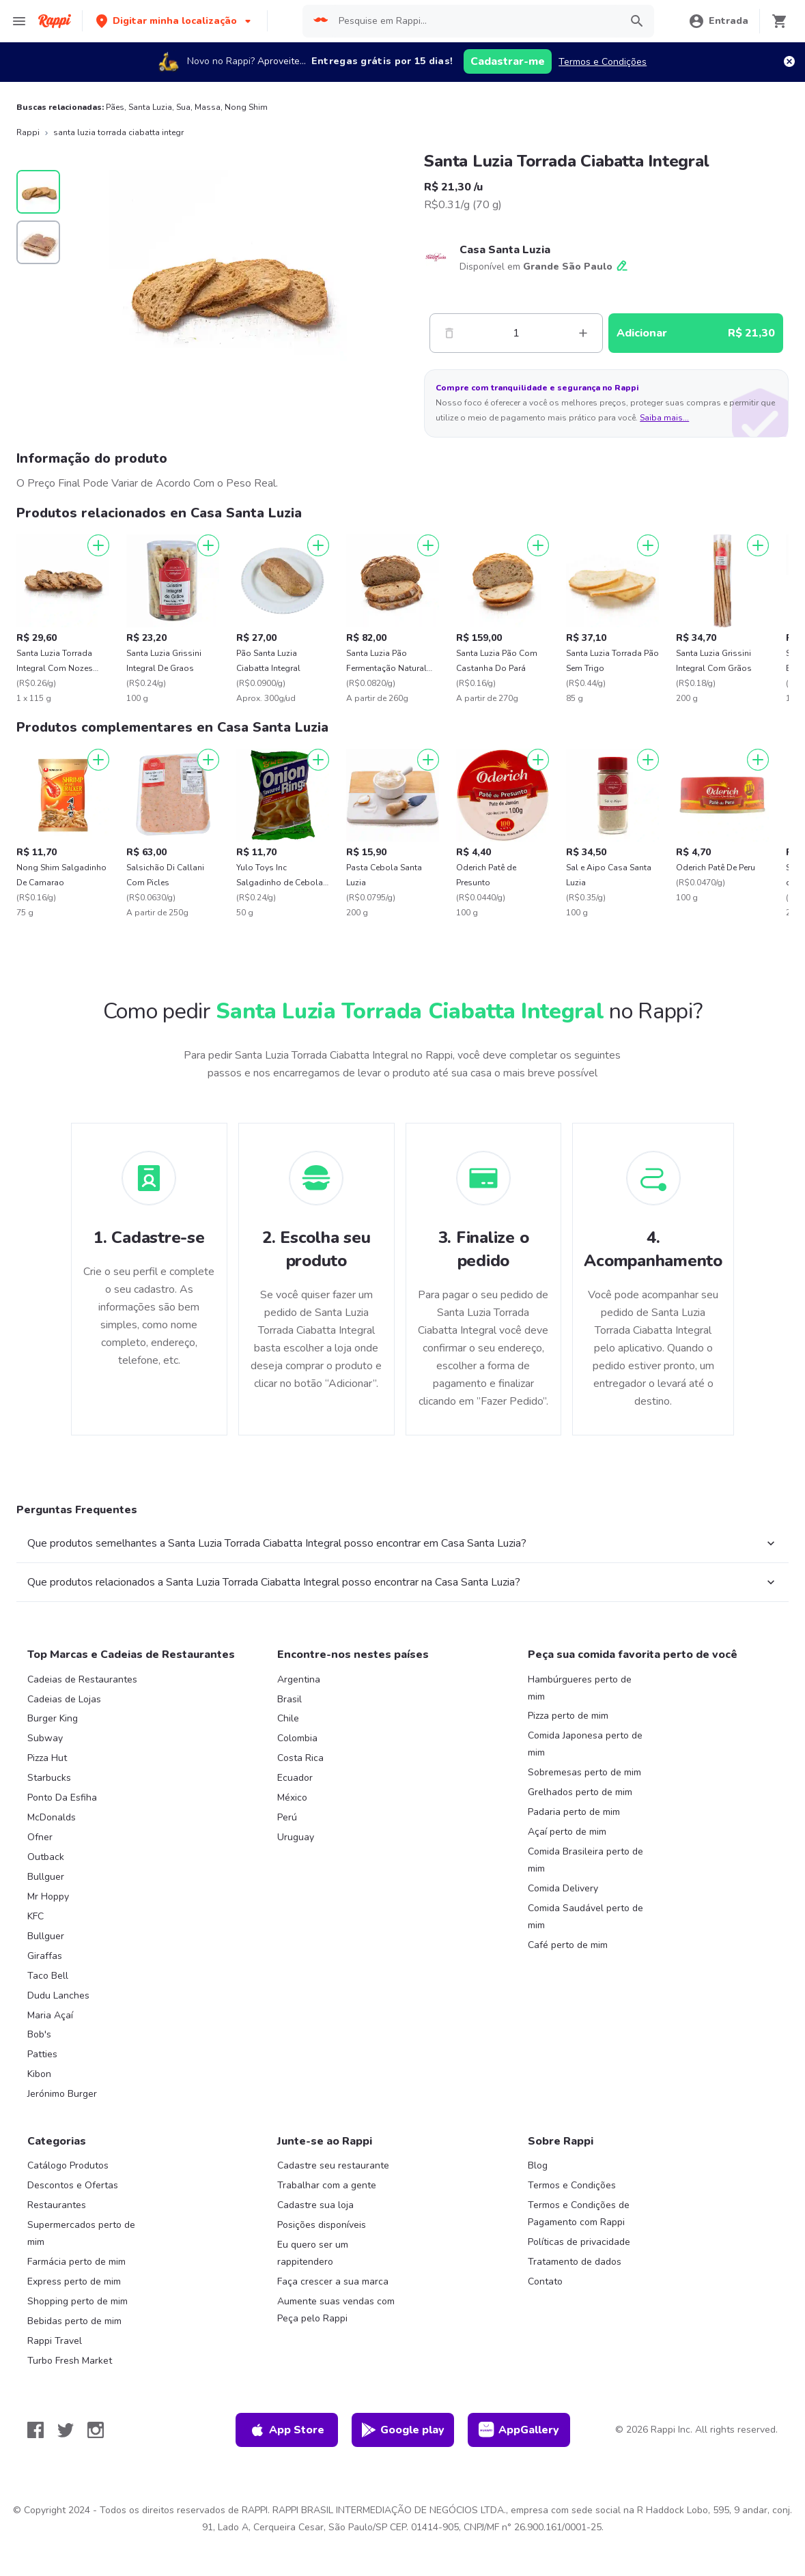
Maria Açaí (50, 2015)
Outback (45, 1856)
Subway (45, 1738)
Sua (183, 107)
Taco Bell (47, 1975)
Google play (402, 2430)
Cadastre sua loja (315, 2205)
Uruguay (295, 1837)
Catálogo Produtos (68, 2165)
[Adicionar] (98, 545)
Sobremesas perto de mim (584, 1772)
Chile (288, 1718)
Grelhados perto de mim (580, 1792)
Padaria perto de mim (574, 1811)
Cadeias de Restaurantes (82, 1679)
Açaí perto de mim (567, 1831)
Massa (208, 107)
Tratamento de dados (574, 2261)
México (292, 1797)
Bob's (39, 2034)
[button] (175, 20)
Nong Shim (246, 107)
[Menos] (449, 333)
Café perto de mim (568, 1944)
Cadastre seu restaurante (333, 2165)
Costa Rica (300, 1757)
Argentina (298, 1679)
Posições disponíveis (321, 2224)
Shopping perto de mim (77, 2301)
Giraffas (44, 1955)
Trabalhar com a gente (326, 2185)
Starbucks (49, 1777)
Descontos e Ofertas (72, 2185)
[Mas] (583, 333)
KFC (35, 1916)
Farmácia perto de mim (76, 2261)
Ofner (40, 1837)
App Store (286, 2430)
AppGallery (519, 2430)
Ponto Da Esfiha (62, 1797)
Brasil (289, 1699)
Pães (115, 107)
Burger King (52, 1718)
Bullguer (45, 1876)
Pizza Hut (47, 1757)
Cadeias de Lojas (64, 1699)
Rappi (28, 132)
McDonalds (51, 1817)
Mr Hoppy (48, 1896)
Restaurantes (56, 2205)
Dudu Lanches (58, 1995)
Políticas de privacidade (579, 2241)
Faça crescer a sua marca (333, 2281)
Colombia (297, 1738)
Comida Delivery (563, 1888)
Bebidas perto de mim (74, 2321)
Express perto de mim (74, 2281)
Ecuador (295, 1777)
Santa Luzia (150, 107)
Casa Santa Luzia (505, 249)
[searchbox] (475, 21)
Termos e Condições (603, 61)
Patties (42, 2054)
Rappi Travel (54, 2340)
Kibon (39, 2073)
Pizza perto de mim (568, 1715)
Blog (538, 2165)
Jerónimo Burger (62, 2093)
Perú (287, 1817)
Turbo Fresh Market (69, 2360)
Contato (545, 2281)
